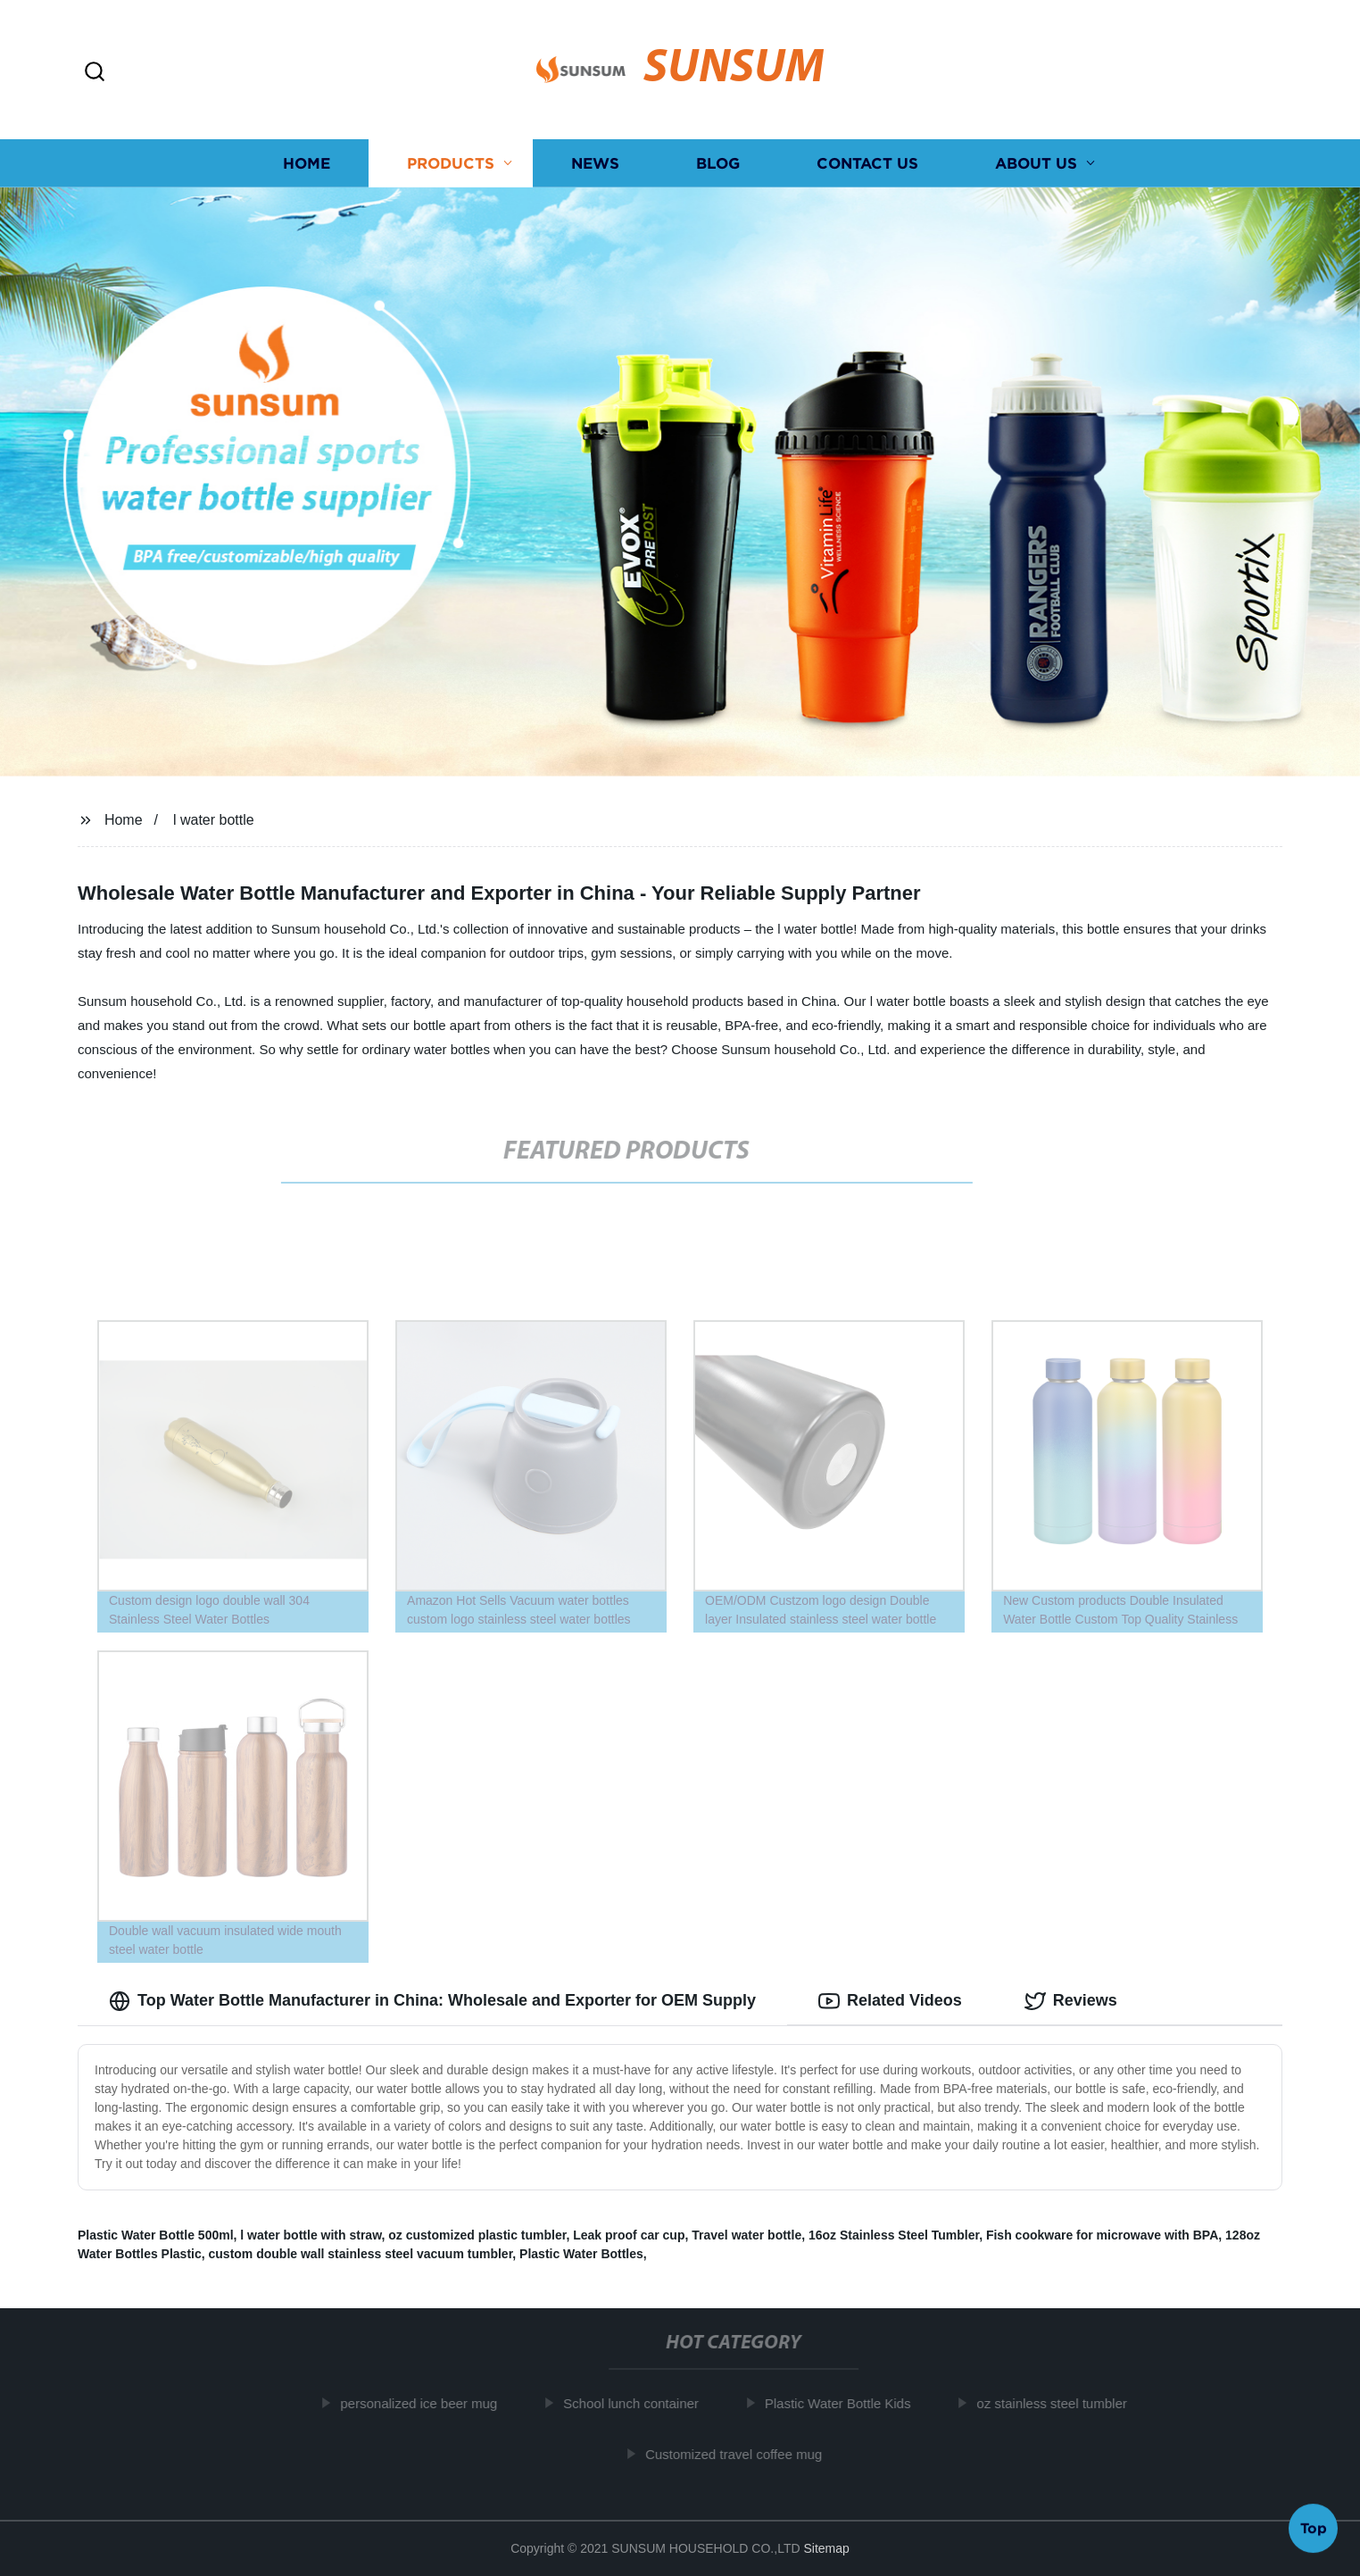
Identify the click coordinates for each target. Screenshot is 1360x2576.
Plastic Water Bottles (581, 2254)
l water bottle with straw (310, 2235)
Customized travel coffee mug (742, 2454)
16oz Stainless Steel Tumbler (894, 2235)
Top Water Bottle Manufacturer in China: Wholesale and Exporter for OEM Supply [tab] (432, 2001)
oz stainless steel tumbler (1060, 2403)
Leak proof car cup (628, 2235)
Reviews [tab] (1070, 2001)
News (595, 162)
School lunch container (640, 2403)
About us (1036, 162)
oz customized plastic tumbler (477, 2235)
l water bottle (213, 819)
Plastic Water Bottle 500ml (156, 2235)
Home (306, 162)
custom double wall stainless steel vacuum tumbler (361, 2254)
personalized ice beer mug (427, 2403)
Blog (718, 162)
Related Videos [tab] (890, 2001)
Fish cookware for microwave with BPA (1102, 2235)
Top (1313, 2529)
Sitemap (826, 2548)
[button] (95, 73)
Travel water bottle (746, 2235)
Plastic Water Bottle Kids (847, 2403)
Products (450, 162)
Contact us (867, 162)
